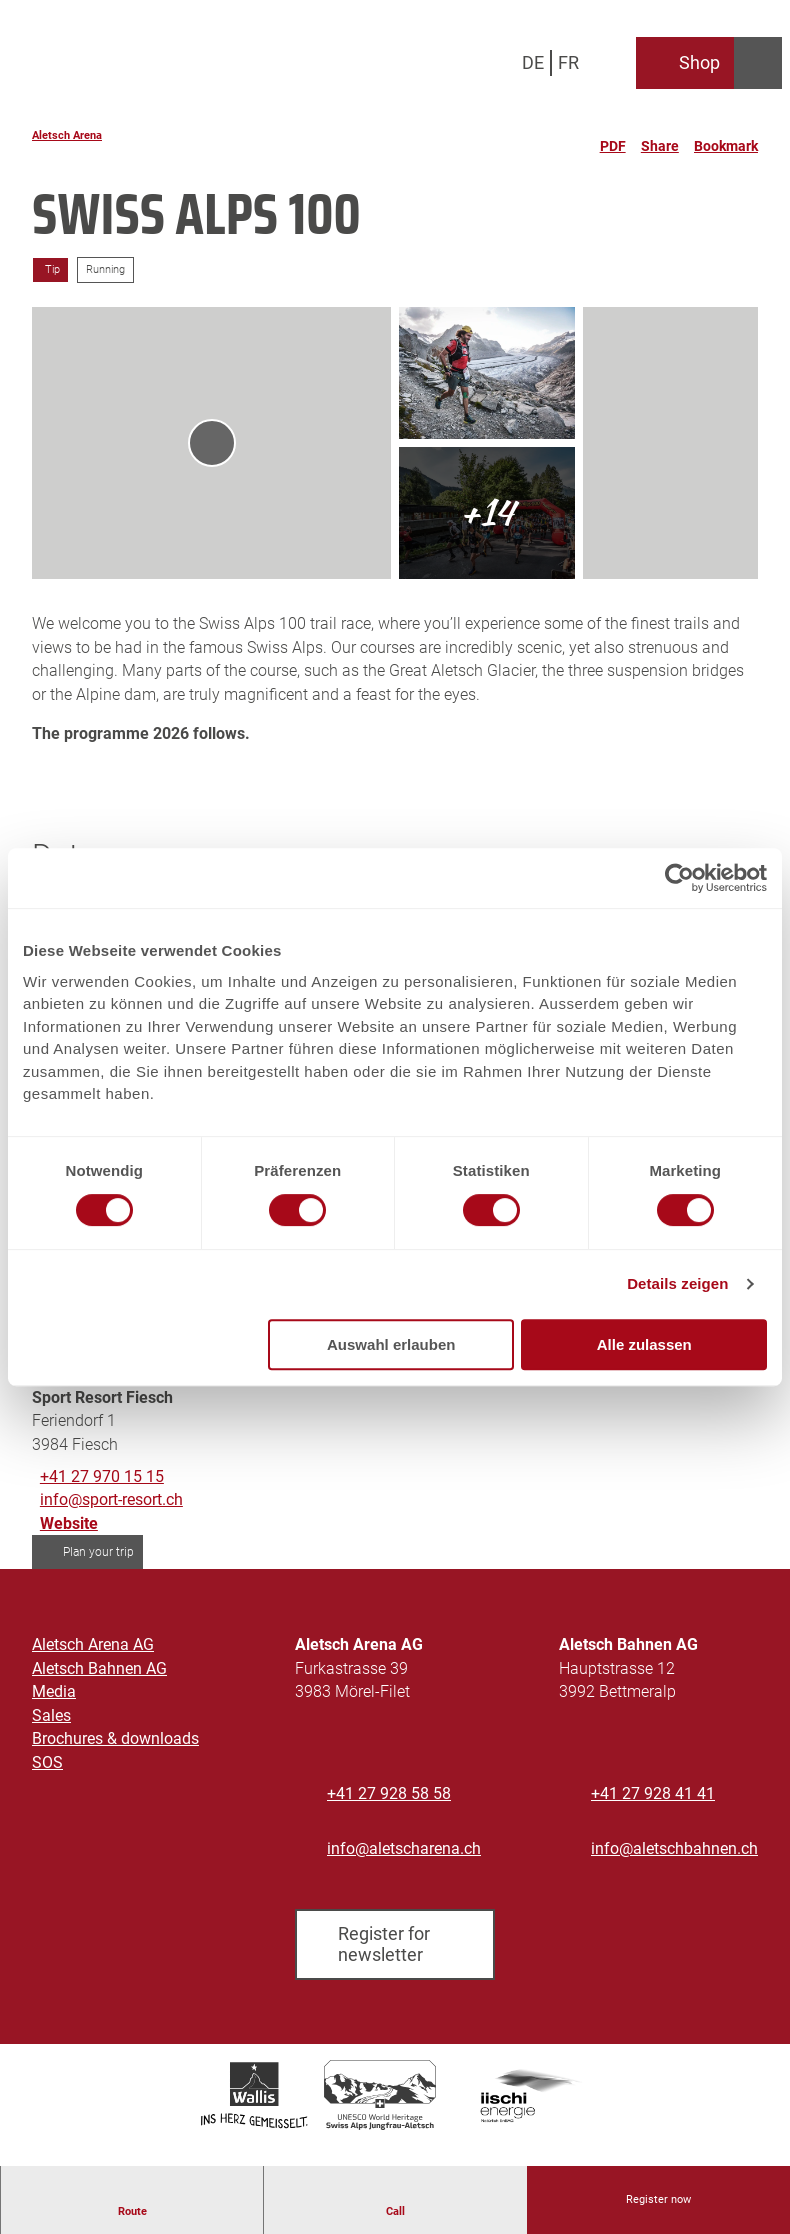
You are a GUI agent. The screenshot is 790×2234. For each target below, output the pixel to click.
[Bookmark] (726, 138)
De (533, 62)
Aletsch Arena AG (93, 1644)
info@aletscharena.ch (404, 1848)
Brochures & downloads (115, 1738)
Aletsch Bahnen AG (99, 1667)
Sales (51, 1715)
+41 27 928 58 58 (389, 1793)
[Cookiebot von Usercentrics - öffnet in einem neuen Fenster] (679, 878)
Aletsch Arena (67, 135)
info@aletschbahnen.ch (674, 1848)
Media (54, 1691)
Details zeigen (677, 1283)
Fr (568, 62)
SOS (47, 1762)
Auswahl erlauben (391, 1344)
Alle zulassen (644, 1344)
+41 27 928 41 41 (653, 1793)
